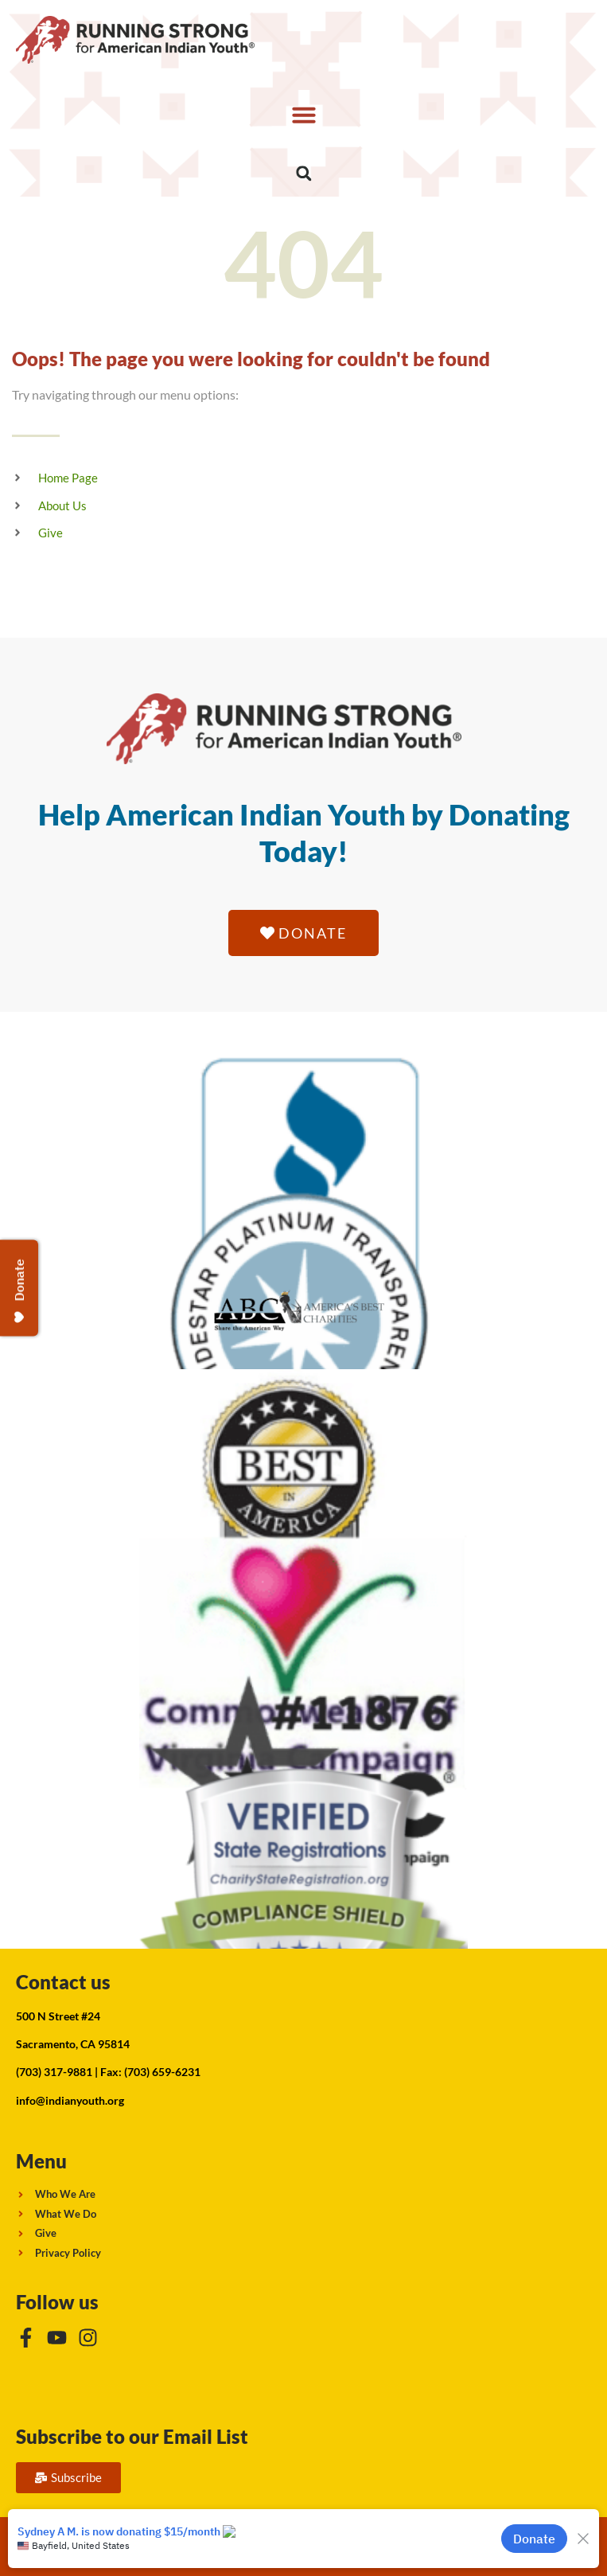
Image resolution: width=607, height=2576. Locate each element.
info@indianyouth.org (70, 2100)
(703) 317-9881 (54, 2071)
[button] (303, 115)
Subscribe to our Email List (132, 2436)
